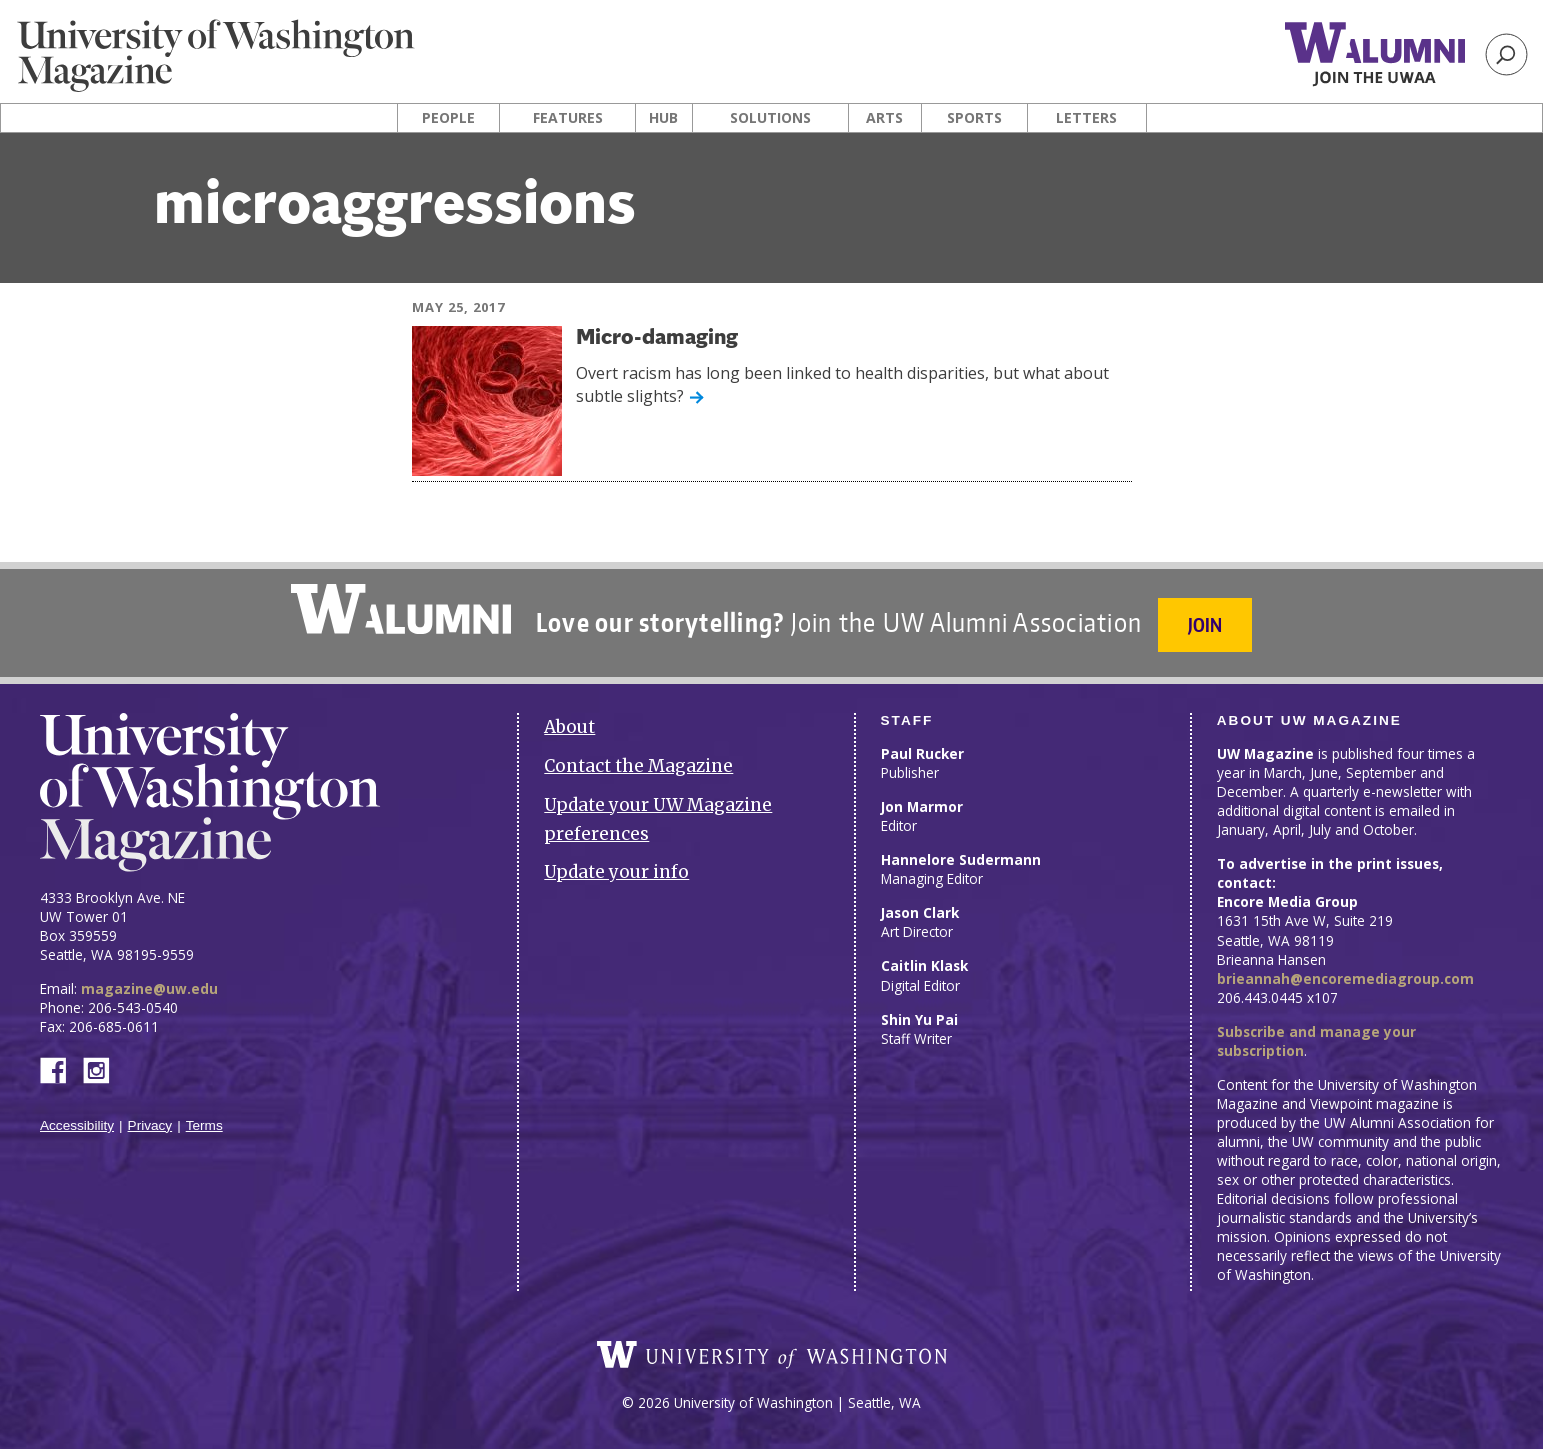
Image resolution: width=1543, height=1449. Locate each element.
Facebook (61, 1068)
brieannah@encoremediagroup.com (1345, 978)
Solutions (770, 118)
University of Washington (772, 1355)
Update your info (616, 872)
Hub (663, 118)
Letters (1086, 118)
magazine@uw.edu (149, 988)
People (448, 118)
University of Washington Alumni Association (401, 609)
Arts (884, 118)
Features (568, 118)
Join (1205, 624)
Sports (974, 118)
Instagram (103, 1068)
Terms (204, 1125)
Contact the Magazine (638, 766)
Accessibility (77, 1125)
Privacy (150, 1125)
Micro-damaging (657, 338)
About (569, 727)
